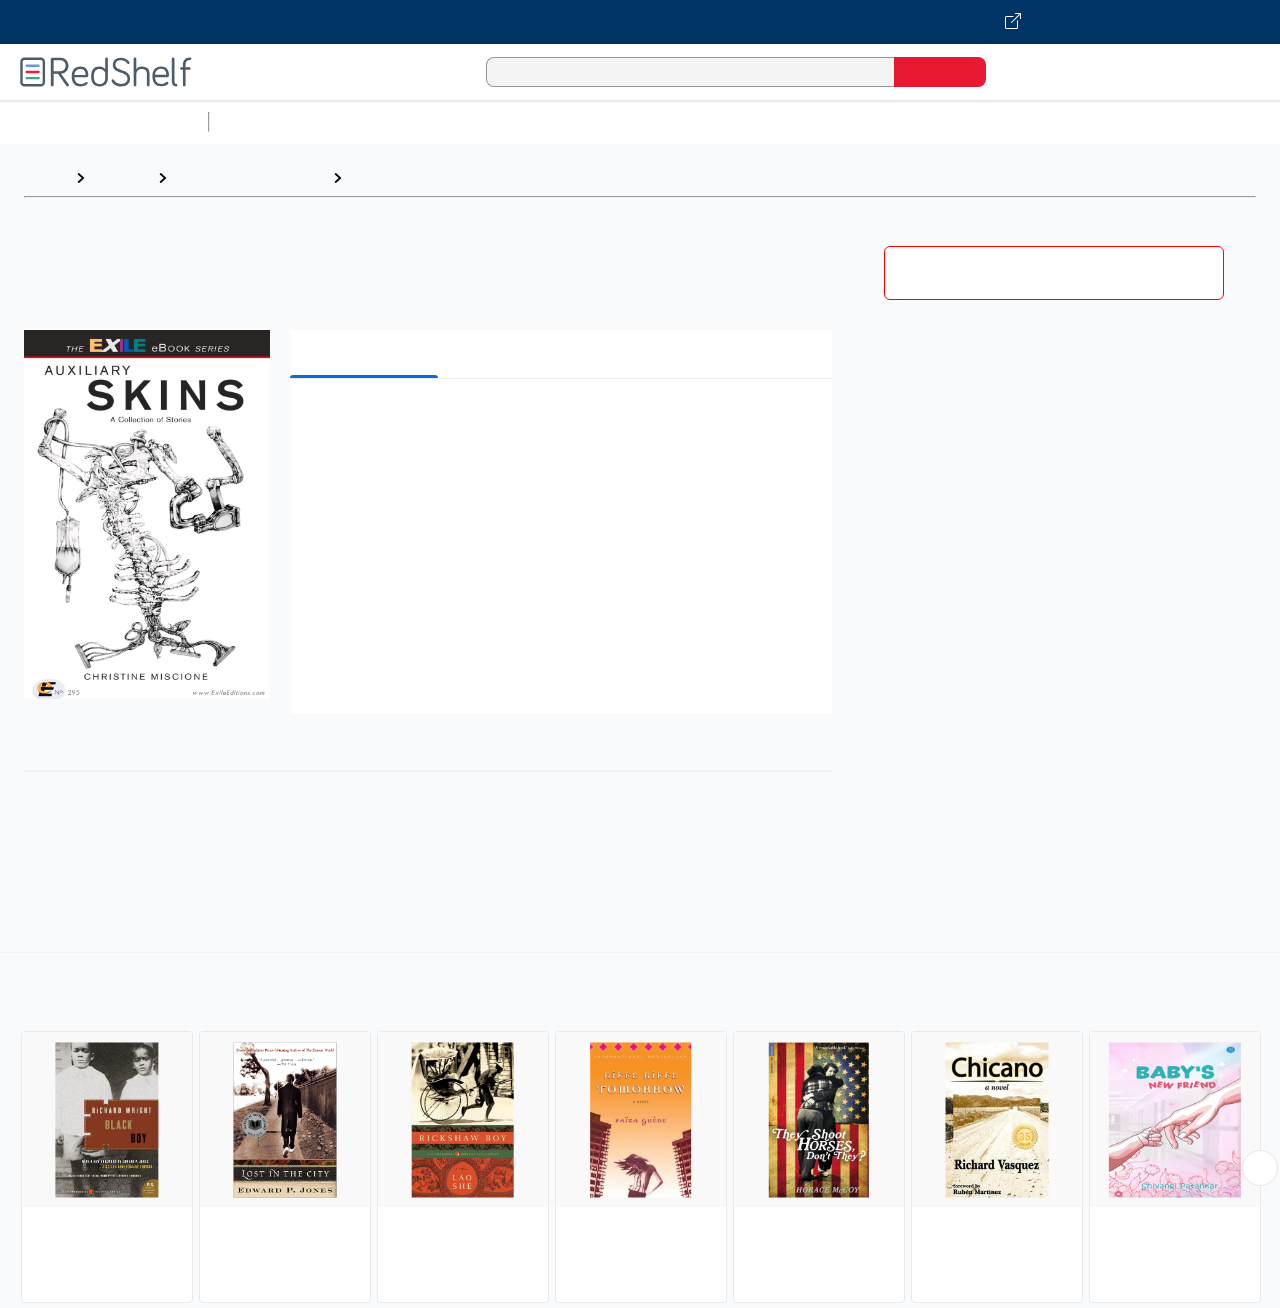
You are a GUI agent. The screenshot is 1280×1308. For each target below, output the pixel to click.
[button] (565, 424)
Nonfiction (1211, 121)
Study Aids (270, 121)
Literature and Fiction (249, 177)
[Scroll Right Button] (1260, 1168)
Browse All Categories (104, 121)
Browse (121, 177)
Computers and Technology (571, 121)
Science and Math (392, 121)
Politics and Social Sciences (985, 121)
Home (45, 177)
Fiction (1130, 121)
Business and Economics (776, 121)
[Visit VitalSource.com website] (640, 22)
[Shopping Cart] (1029, 71)
